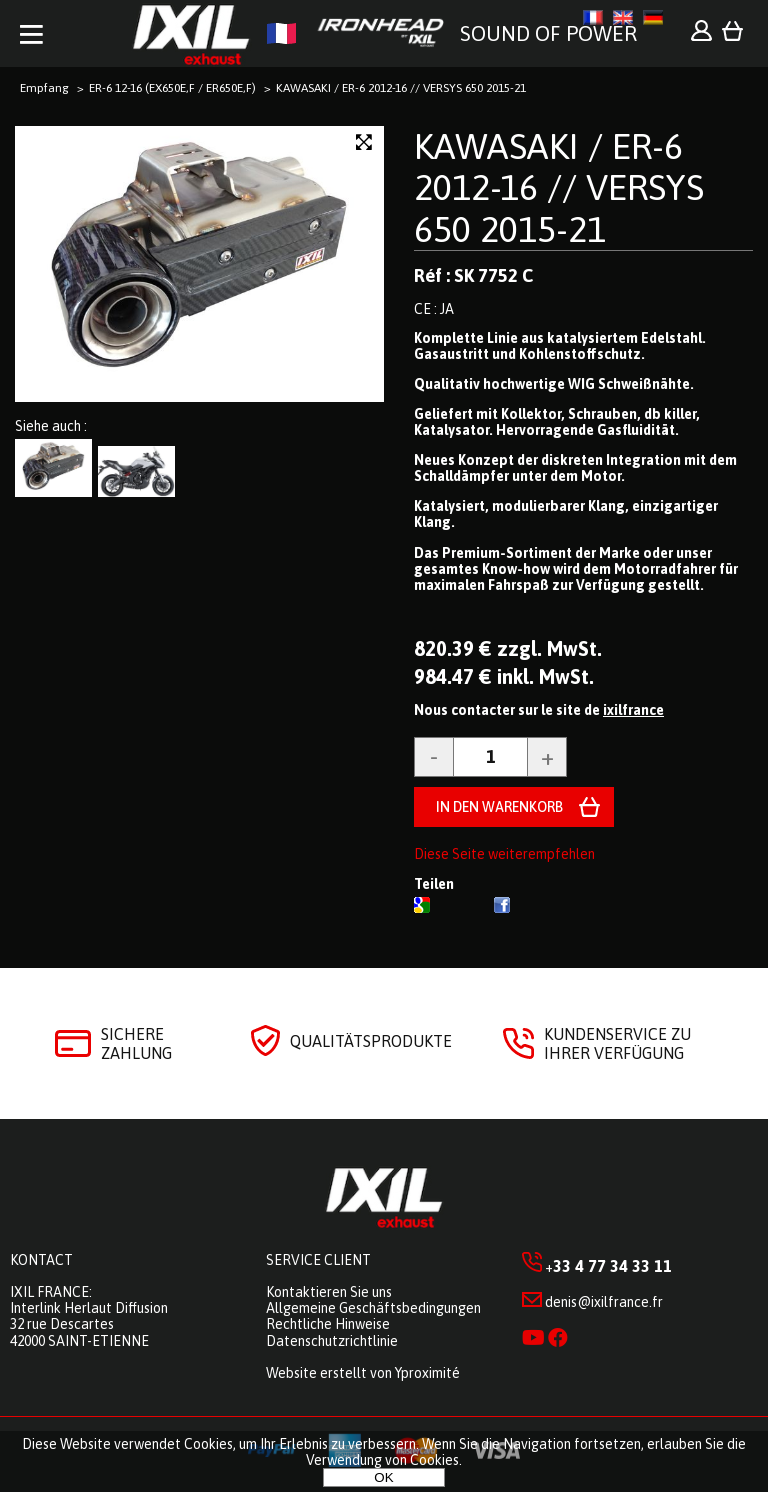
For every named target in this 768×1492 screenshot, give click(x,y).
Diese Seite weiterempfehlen (504, 854)
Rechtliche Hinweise (328, 1324)
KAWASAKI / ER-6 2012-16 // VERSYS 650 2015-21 (559, 187)
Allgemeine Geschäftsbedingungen (373, 1308)
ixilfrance (633, 710)
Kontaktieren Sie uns (329, 1292)
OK (383, 1477)
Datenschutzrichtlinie (332, 1341)
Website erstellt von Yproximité (363, 1373)
